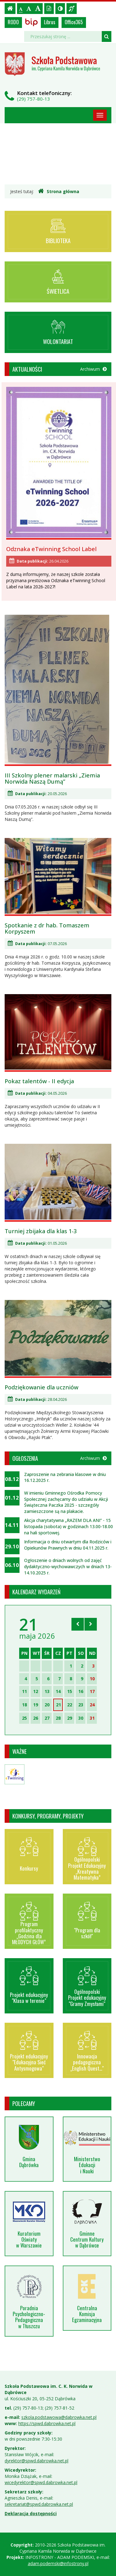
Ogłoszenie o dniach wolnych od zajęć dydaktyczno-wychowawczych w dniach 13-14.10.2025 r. (68, 1566)
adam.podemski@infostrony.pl (58, 2563)
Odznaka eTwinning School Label (51, 549)
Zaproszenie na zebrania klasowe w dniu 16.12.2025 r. (65, 1477)
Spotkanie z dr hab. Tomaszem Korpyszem (47, 928)
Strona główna (58, 191)
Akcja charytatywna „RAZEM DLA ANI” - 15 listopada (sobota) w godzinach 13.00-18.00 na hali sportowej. (68, 1526)
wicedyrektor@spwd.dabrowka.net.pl (41, 2482)
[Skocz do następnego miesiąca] (90, 1624)
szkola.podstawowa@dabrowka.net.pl (59, 2417)
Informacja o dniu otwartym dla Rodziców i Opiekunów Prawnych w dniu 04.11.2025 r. (67, 1545)
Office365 (74, 22)
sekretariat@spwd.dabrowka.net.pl (39, 2504)
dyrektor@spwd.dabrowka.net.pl (36, 2461)
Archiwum (93, 369)
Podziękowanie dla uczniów (41, 1387)
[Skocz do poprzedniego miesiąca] (77, 1624)
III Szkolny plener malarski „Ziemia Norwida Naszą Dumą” (52, 778)
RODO (13, 22)
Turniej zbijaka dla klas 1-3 (41, 1231)
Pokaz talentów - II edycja (39, 1081)
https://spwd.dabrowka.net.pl (46, 2423)
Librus (49, 22)
